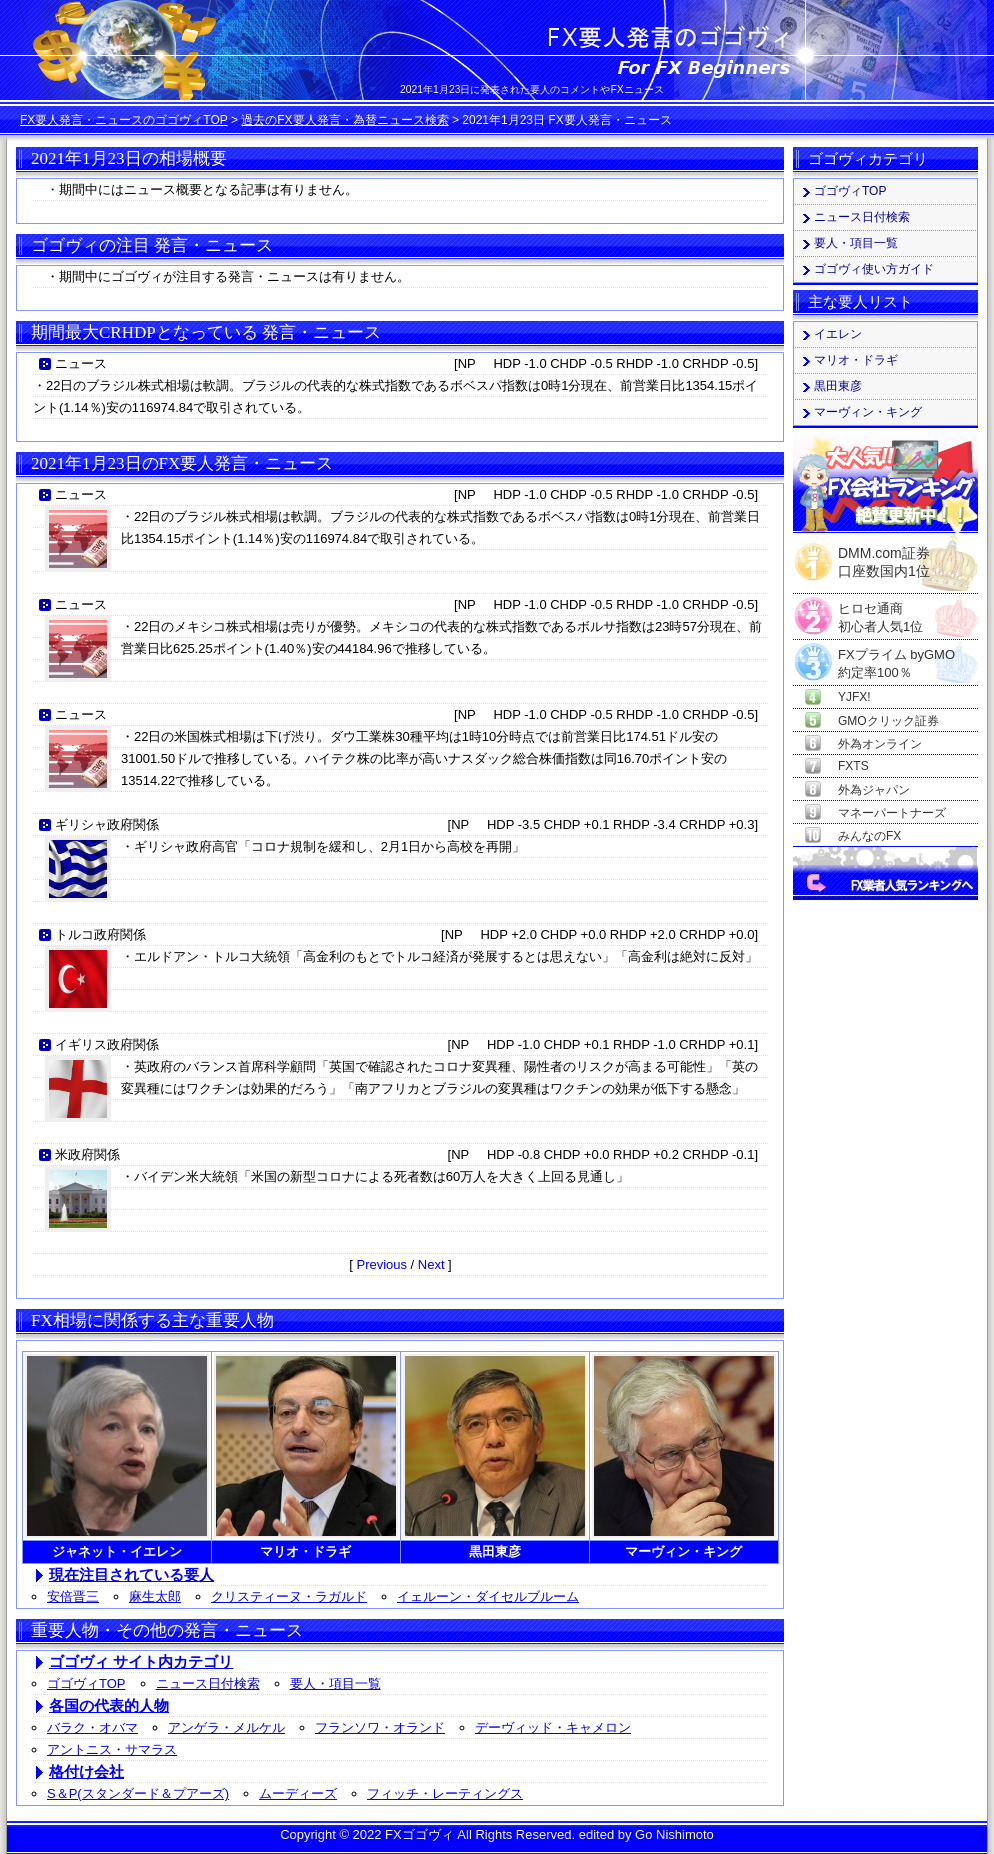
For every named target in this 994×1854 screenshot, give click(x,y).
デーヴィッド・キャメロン (553, 1727)
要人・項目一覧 (335, 1683)
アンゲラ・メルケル (226, 1727)
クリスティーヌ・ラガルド (289, 1596)
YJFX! (854, 697)
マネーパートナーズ (892, 813)
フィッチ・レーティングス (445, 1793)
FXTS (853, 766)
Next (431, 1264)
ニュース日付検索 (208, 1683)
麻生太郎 (155, 1596)
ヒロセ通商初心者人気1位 (880, 609)
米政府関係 (87, 1154)
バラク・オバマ (92, 1727)
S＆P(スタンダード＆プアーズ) (138, 1793)
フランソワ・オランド (380, 1727)
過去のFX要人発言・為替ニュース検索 (344, 120)
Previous (381, 1264)
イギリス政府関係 (107, 1044)
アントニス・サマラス (112, 1749)
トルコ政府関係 (100, 934)
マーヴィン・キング (868, 412)
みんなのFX (869, 836)
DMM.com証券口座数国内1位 (884, 556)
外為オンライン (880, 744)
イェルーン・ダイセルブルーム (488, 1596)
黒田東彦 (838, 386)
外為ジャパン (874, 790)
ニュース (81, 363)
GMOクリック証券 (888, 721)
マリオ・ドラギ (856, 360)
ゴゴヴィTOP (86, 1683)
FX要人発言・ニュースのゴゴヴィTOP (124, 120)
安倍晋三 (73, 1596)
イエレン (838, 334)
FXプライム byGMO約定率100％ (896, 655)
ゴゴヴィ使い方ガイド (874, 269)
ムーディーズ (298, 1793)
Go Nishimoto (674, 1834)
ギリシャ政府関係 (107, 824)
